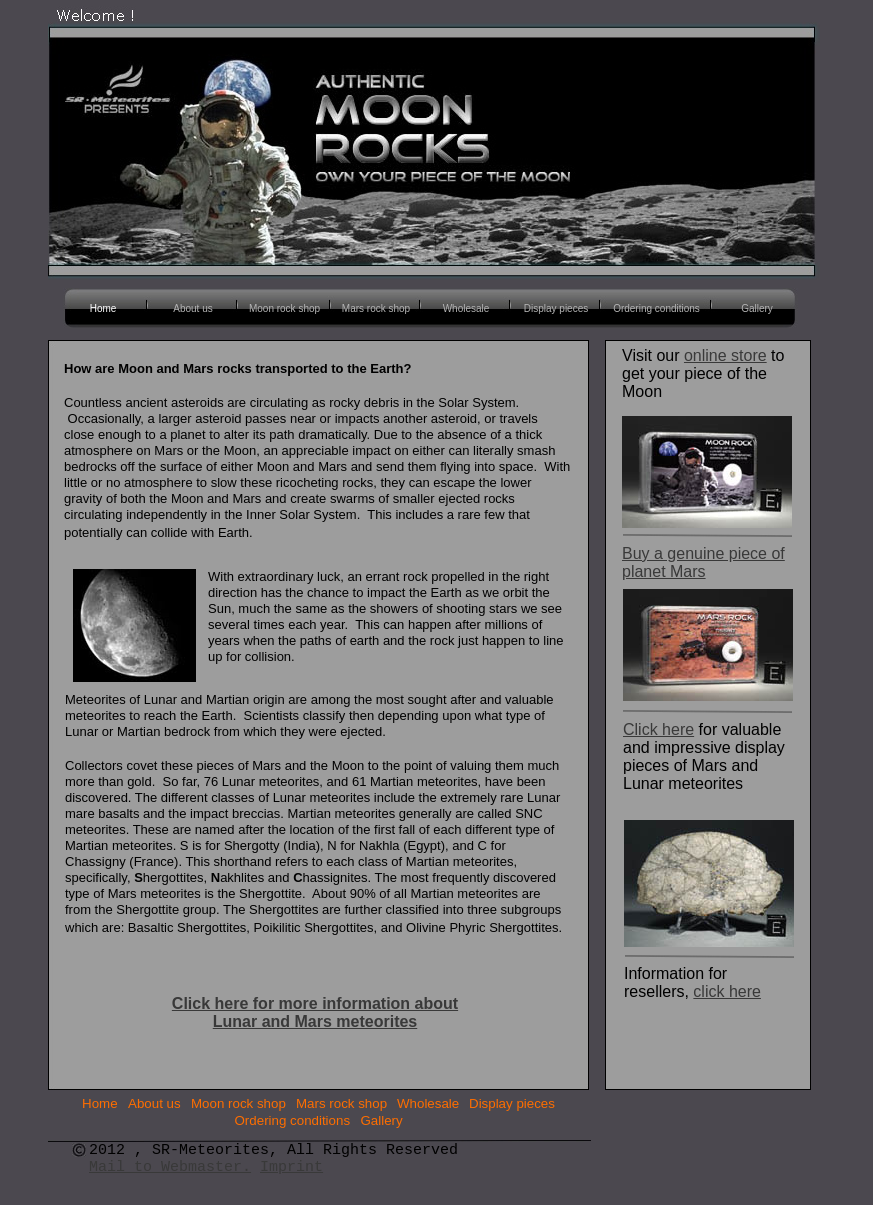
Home (100, 1103)
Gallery (382, 1120)
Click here (658, 729)
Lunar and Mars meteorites (315, 1021)
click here (727, 991)
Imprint (291, 1167)
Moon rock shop (238, 1103)
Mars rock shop (341, 1103)
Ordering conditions (293, 1120)
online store (725, 355)
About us (154, 1103)
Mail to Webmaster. (170, 1167)
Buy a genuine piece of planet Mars (703, 562)
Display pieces (512, 1103)
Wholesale (428, 1103)
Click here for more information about (315, 1003)
